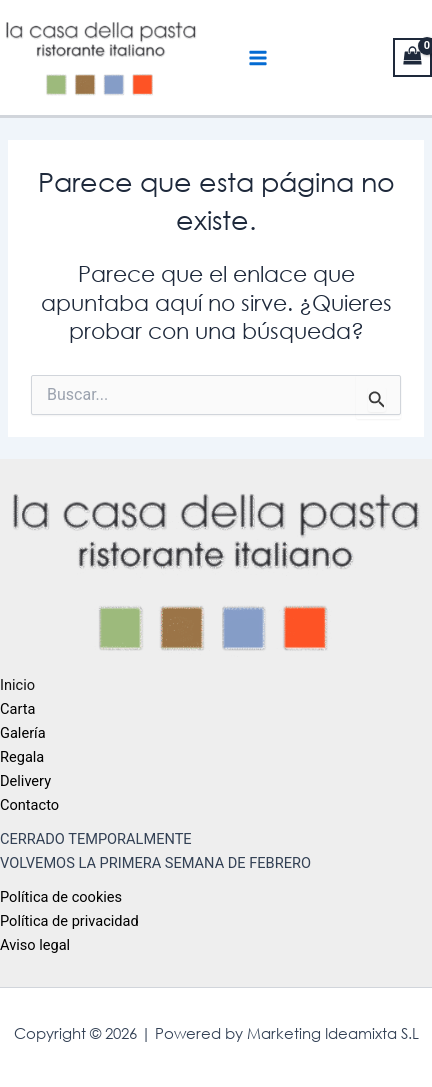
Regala (22, 757)
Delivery (25, 781)
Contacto (29, 805)
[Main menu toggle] (258, 58)
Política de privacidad (69, 921)
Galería (23, 733)
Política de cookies (61, 897)
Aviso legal (35, 945)
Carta (17, 709)
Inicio (17, 685)
